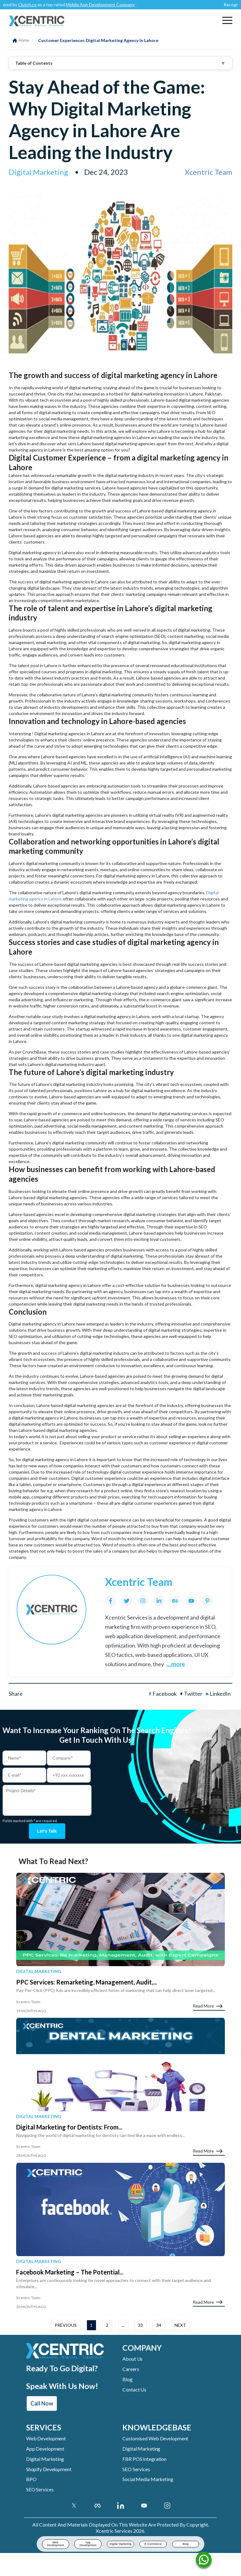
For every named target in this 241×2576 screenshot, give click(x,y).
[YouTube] (191, 1600)
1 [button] (91, 2327)
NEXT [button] (180, 2327)
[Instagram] (142, 1600)
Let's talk (47, 1832)
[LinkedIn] (159, 1600)
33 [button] (140, 2327)
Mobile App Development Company (105, 4)
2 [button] (107, 2327)
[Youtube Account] (144, 2507)
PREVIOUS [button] (66, 2327)
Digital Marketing (38, 1973)
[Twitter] (126, 1600)
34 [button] (158, 2327)
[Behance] (175, 1600)
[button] (227, 20)
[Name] (203, 2561)
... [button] (123, 2327)
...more (175, 1664)
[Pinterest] (207, 1600)
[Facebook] (110, 1600)
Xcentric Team (208, 171)
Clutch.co (32, 4)
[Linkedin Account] (121, 2507)
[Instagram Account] (167, 2507)
